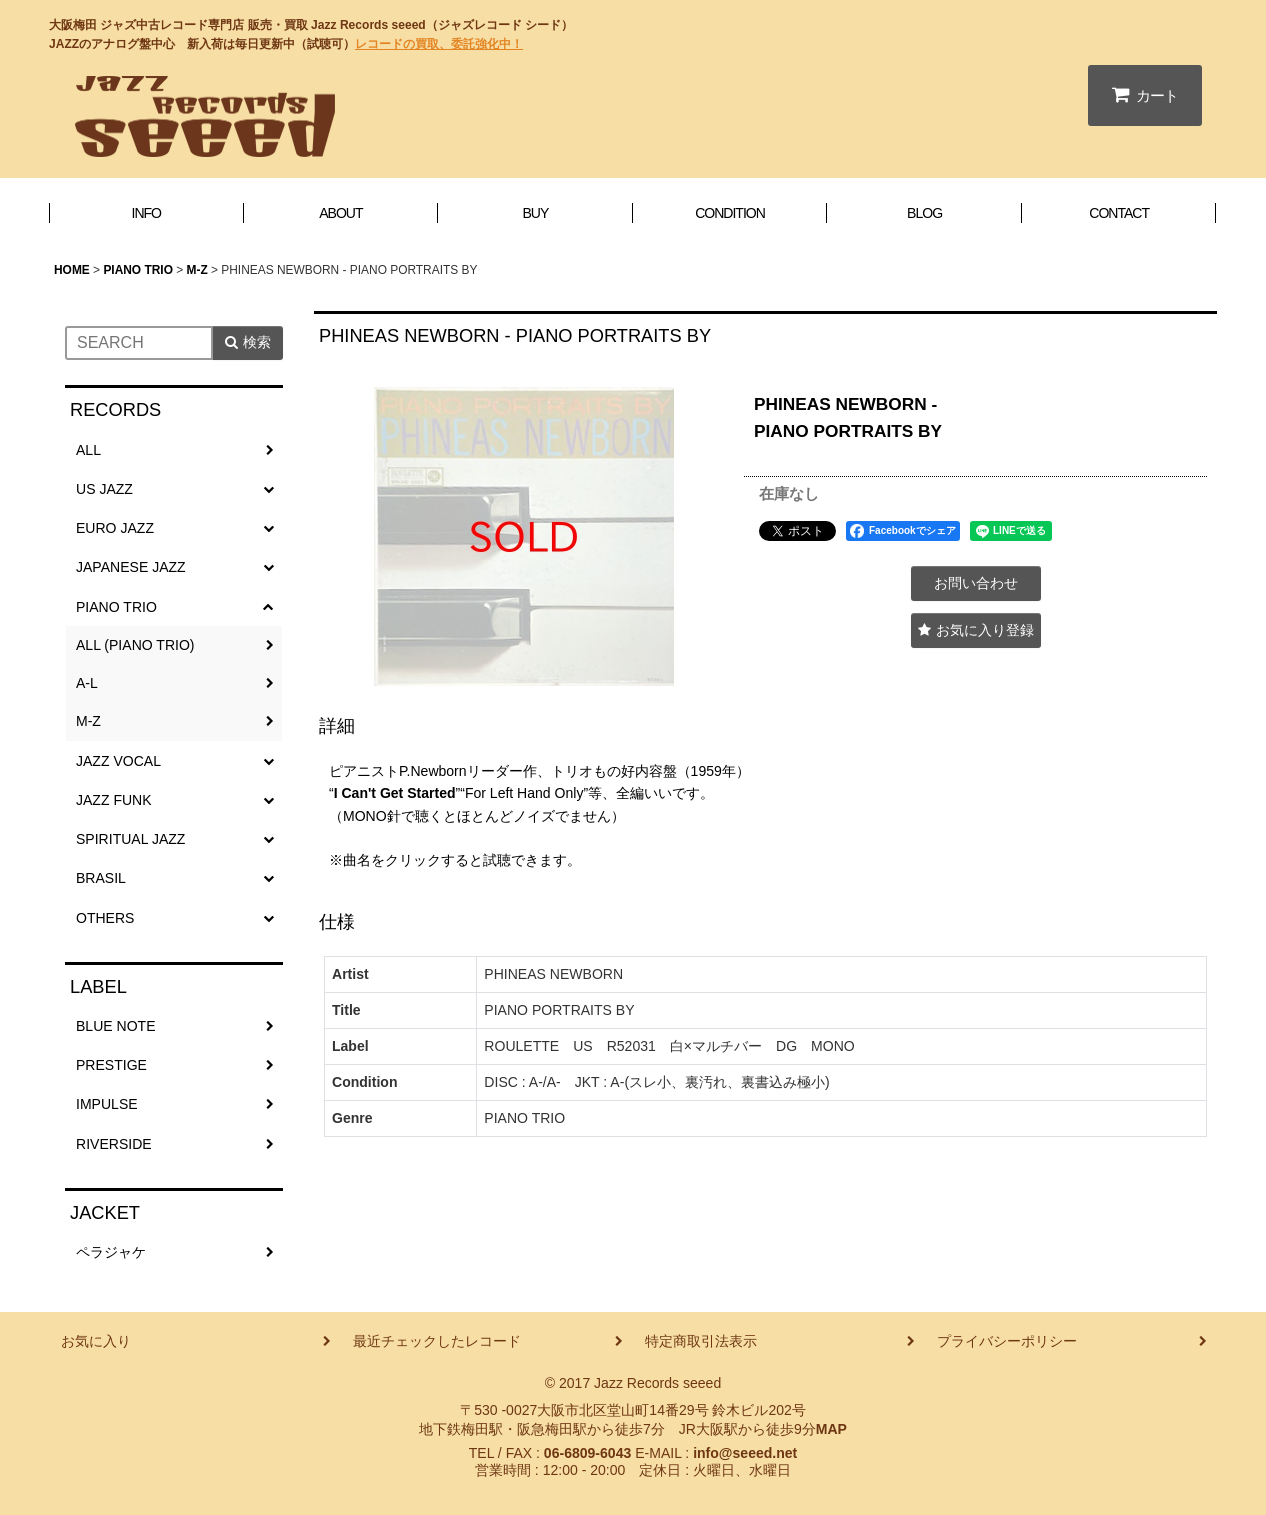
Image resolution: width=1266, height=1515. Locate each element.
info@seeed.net (745, 1453)
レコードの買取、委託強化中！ (439, 44)
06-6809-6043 (587, 1453)
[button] (976, 630)
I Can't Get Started (395, 793)
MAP (831, 1429)
